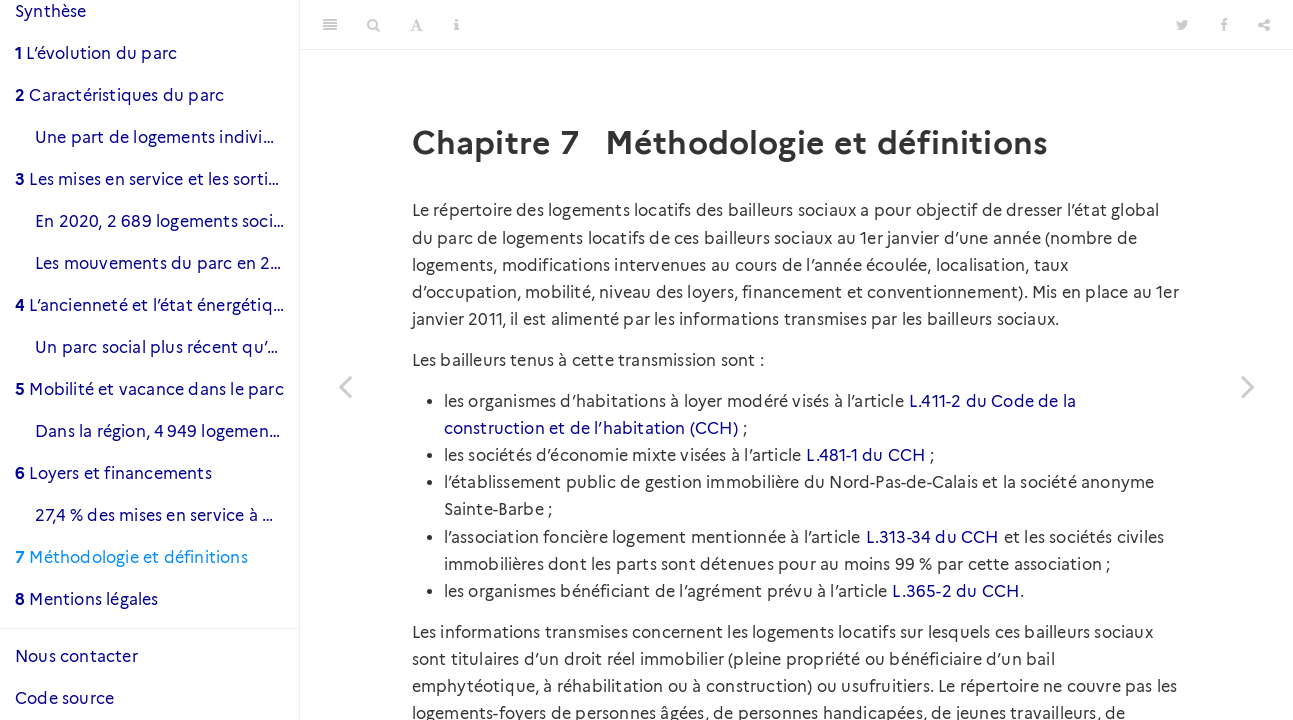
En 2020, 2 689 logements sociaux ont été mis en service (167, 221)
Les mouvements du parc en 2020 (167, 263)
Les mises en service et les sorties (149, 179)
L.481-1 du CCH (865, 455)
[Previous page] (345, 385)
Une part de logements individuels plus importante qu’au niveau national (167, 137)
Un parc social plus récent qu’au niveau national (167, 347)
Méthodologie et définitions (131, 557)
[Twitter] (1182, 25)
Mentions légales (87, 599)
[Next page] (1248, 385)
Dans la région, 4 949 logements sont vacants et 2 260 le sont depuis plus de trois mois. (167, 431)
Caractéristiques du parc (119, 95)
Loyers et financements (113, 473)
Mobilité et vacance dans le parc (149, 389)
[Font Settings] (416, 25)
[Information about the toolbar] (456, 25)
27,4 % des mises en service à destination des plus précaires (167, 515)
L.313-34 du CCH (932, 537)
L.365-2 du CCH (955, 591)
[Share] (1264, 25)
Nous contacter (76, 656)
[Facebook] (1224, 25)
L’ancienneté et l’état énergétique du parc (157, 305)
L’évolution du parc (96, 53)
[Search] (373, 25)
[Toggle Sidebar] (330, 25)
